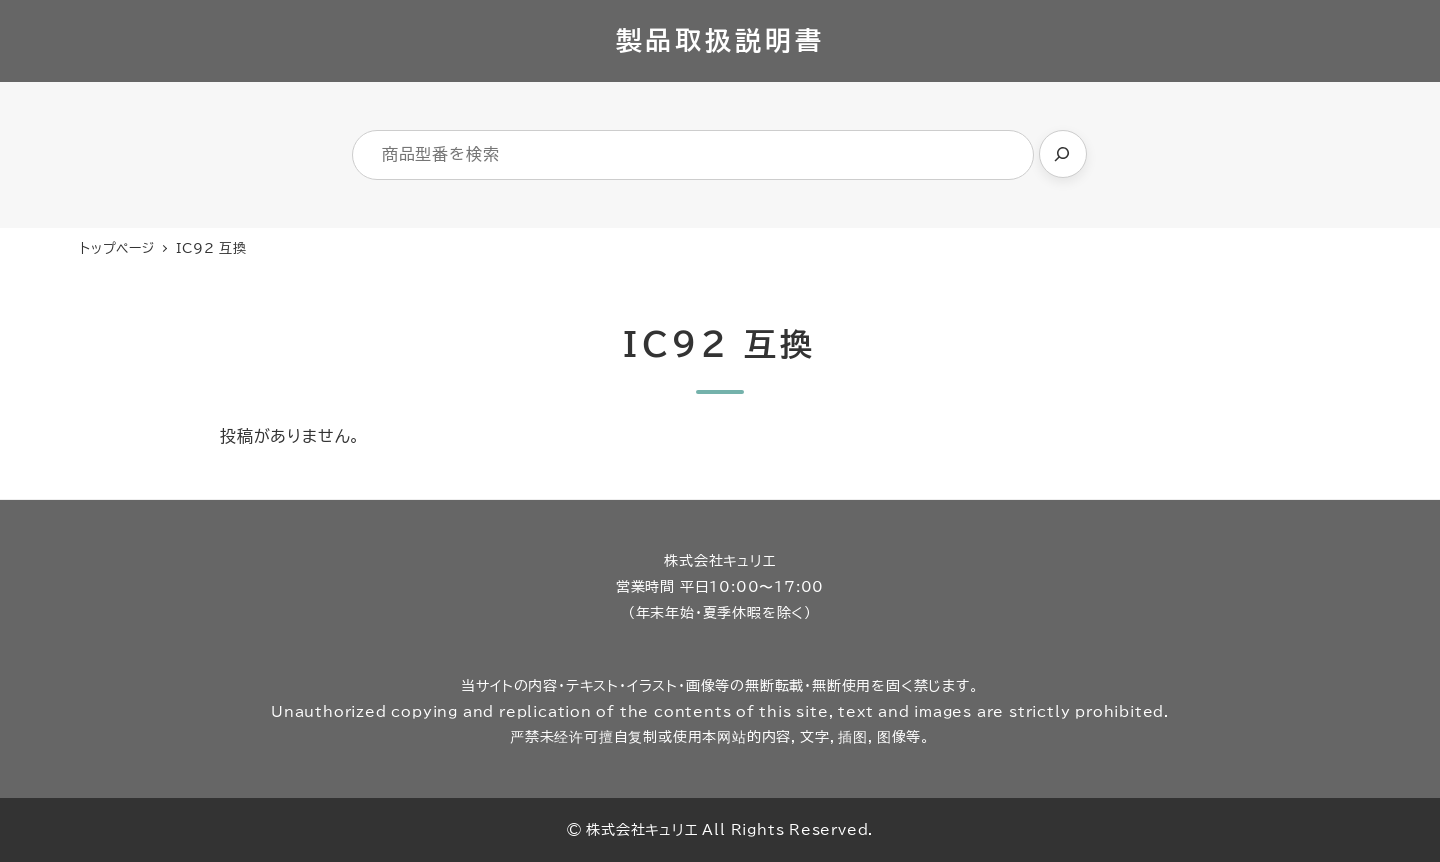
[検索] (1063, 154)
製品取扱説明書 (720, 40)
